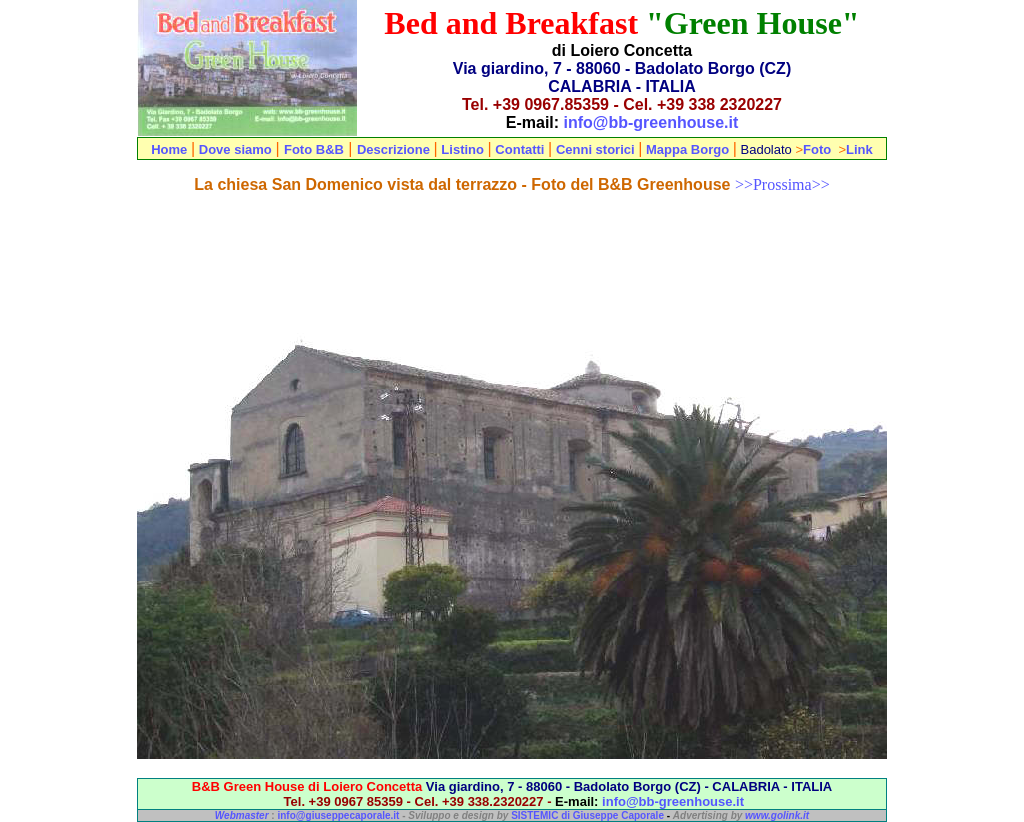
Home (169, 149)
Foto (817, 149)
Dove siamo (235, 149)
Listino (464, 149)
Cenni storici (595, 149)
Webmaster (242, 815)
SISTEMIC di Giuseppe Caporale (587, 815)
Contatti (519, 149)
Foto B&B (314, 149)
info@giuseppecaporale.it (338, 815)
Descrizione (393, 149)
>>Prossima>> (782, 184)
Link (859, 149)
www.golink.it (777, 815)
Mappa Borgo (687, 149)
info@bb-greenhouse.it (651, 122)
